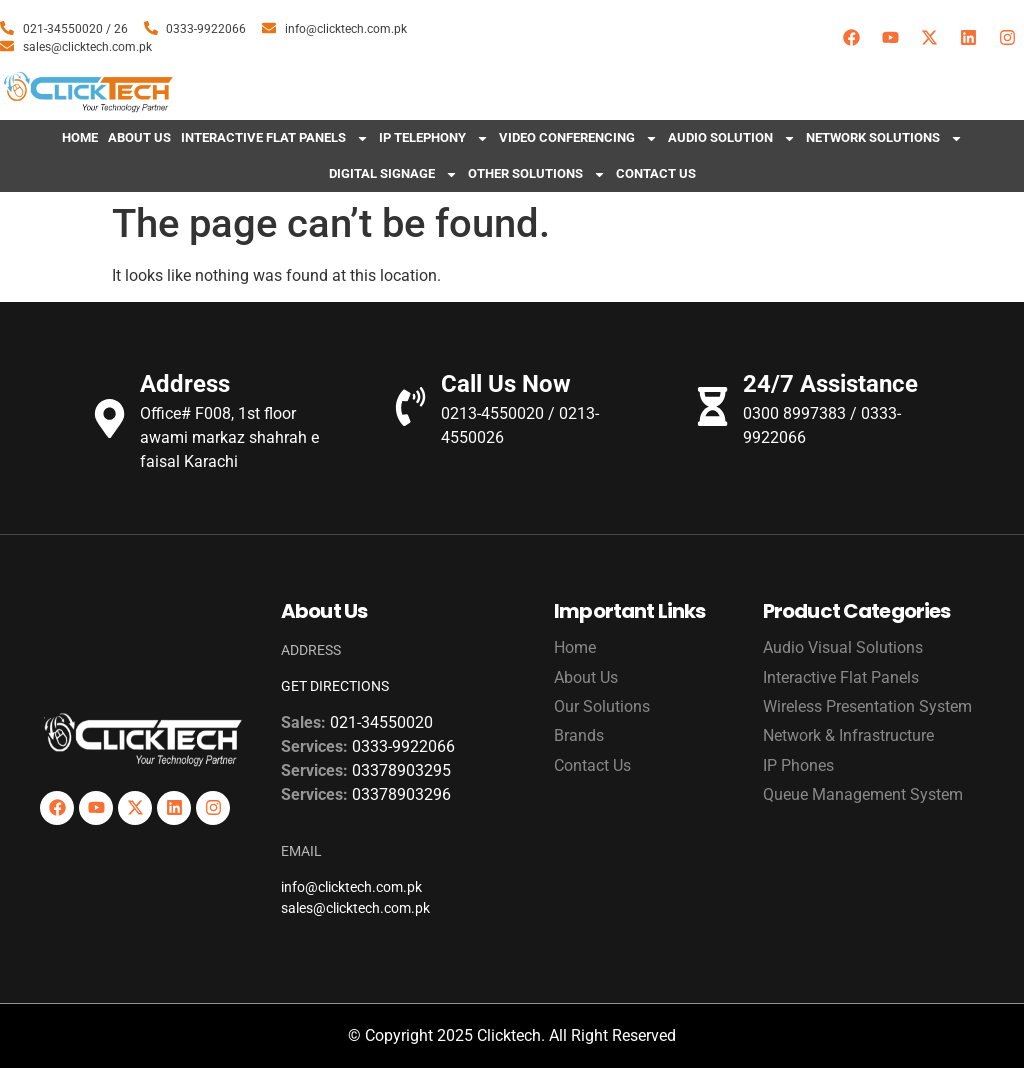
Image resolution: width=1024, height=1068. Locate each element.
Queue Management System (863, 794)
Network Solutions (884, 138)
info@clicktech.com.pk (351, 887)
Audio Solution (732, 138)
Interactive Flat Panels (275, 138)
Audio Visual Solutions (843, 647)
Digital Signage (393, 174)
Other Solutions (537, 174)
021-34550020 (381, 722)
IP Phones (798, 765)
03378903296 (401, 794)
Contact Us (656, 173)
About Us (139, 137)
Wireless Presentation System (867, 706)
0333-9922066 (403, 746)
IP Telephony (434, 138)
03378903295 (401, 770)
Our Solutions (602, 706)
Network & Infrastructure (848, 735)
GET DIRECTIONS (335, 686)
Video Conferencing (578, 138)
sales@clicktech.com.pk (355, 908)
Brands (579, 735)
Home (80, 137)
